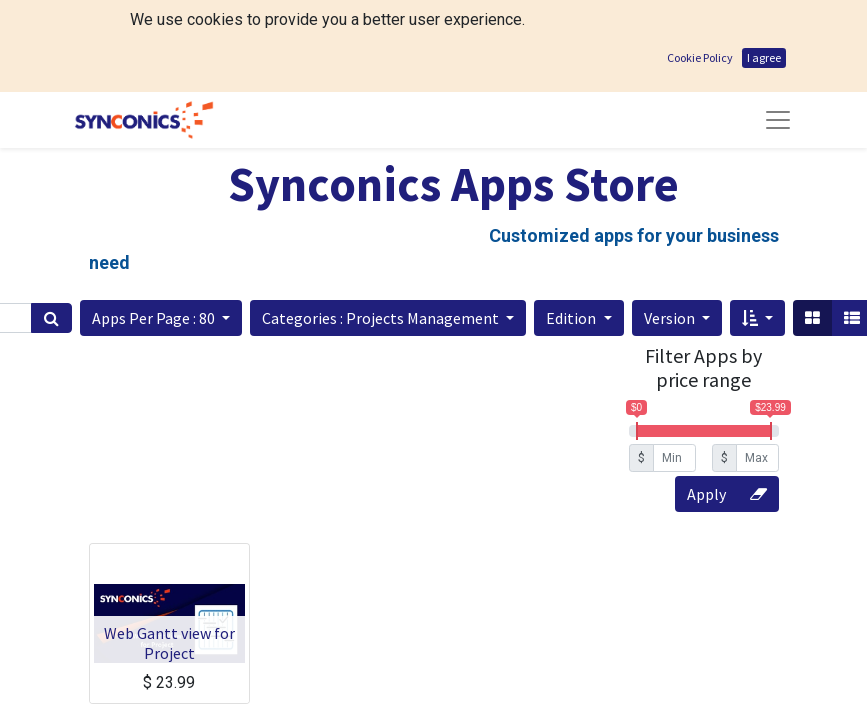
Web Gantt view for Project (169, 642)
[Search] (51, 318)
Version (671, 318)
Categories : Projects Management (382, 318)
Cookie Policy (700, 57)
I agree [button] (764, 57)
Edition (572, 318)
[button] (161, 318)
